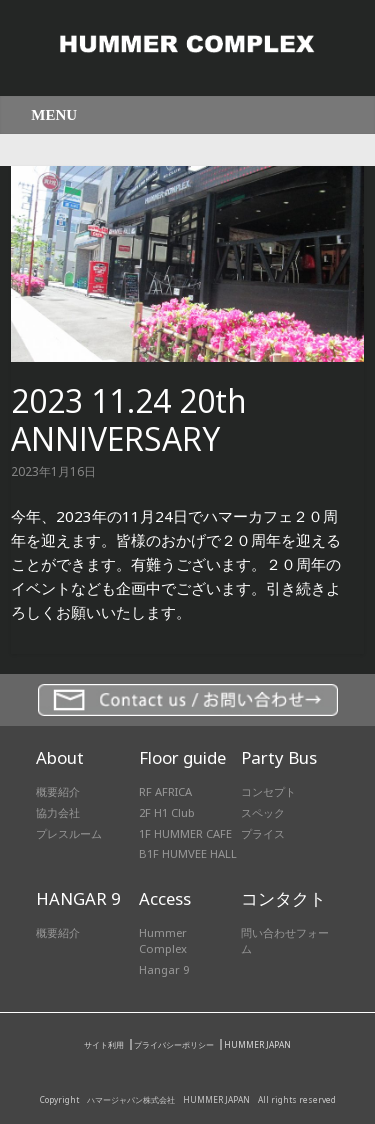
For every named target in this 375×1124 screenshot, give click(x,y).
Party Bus (279, 757)
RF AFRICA (165, 791)
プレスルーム (69, 833)
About (60, 757)
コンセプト (268, 791)
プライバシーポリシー (174, 1044)
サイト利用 (104, 1044)
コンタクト (283, 898)
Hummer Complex (163, 940)
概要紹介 (58, 791)
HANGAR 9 (78, 898)
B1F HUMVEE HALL (188, 853)
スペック (263, 812)
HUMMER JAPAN (257, 1044)
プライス (263, 833)
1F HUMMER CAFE (185, 833)
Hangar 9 (164, 969)
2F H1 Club (167, 812)
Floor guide (182, 757)
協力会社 (58, 812)
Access (165, 898)
